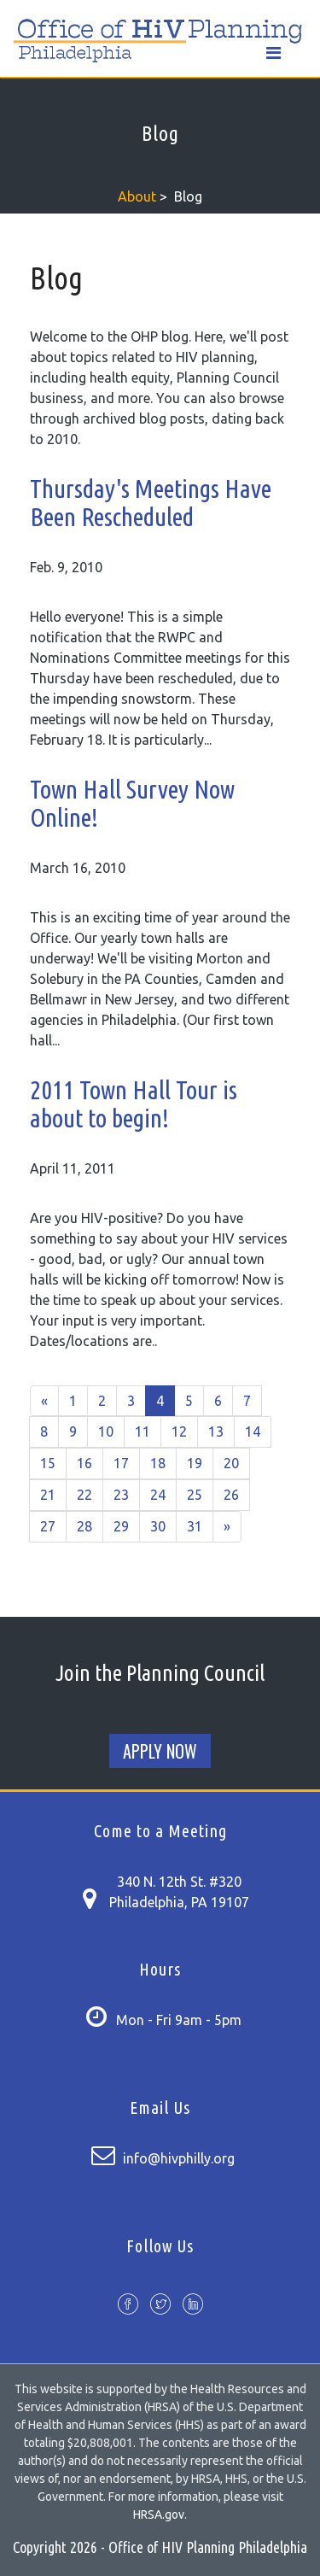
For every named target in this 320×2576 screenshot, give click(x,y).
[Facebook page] (128, 2305)
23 (121, 1494)
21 (47, 1494)
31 (194, 1526)
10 (105, 1431)
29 (121, 1526)
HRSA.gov (158, 2514)
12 (179, 1431)
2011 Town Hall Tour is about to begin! (133, 1104)
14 (252, 1431)
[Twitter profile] (160, 2305)
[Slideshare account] (193, 2305)
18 (158, 1463)
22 (84, 1494)
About (137, 196)
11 (142, 1431)
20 (231, 1463)
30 (158, 1526)
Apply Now (160, 1751)
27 (47, 1526)
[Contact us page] (89, 1896)
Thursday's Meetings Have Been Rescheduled (150, 502)
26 (231, 1494)
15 (47, 1463)
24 (158, 1494)
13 (216, 1431)
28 (84, 1526)
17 (121, 1463)
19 (194, 1463)
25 (194, 1494)
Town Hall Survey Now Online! (132, 803)
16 (84, 1463)
